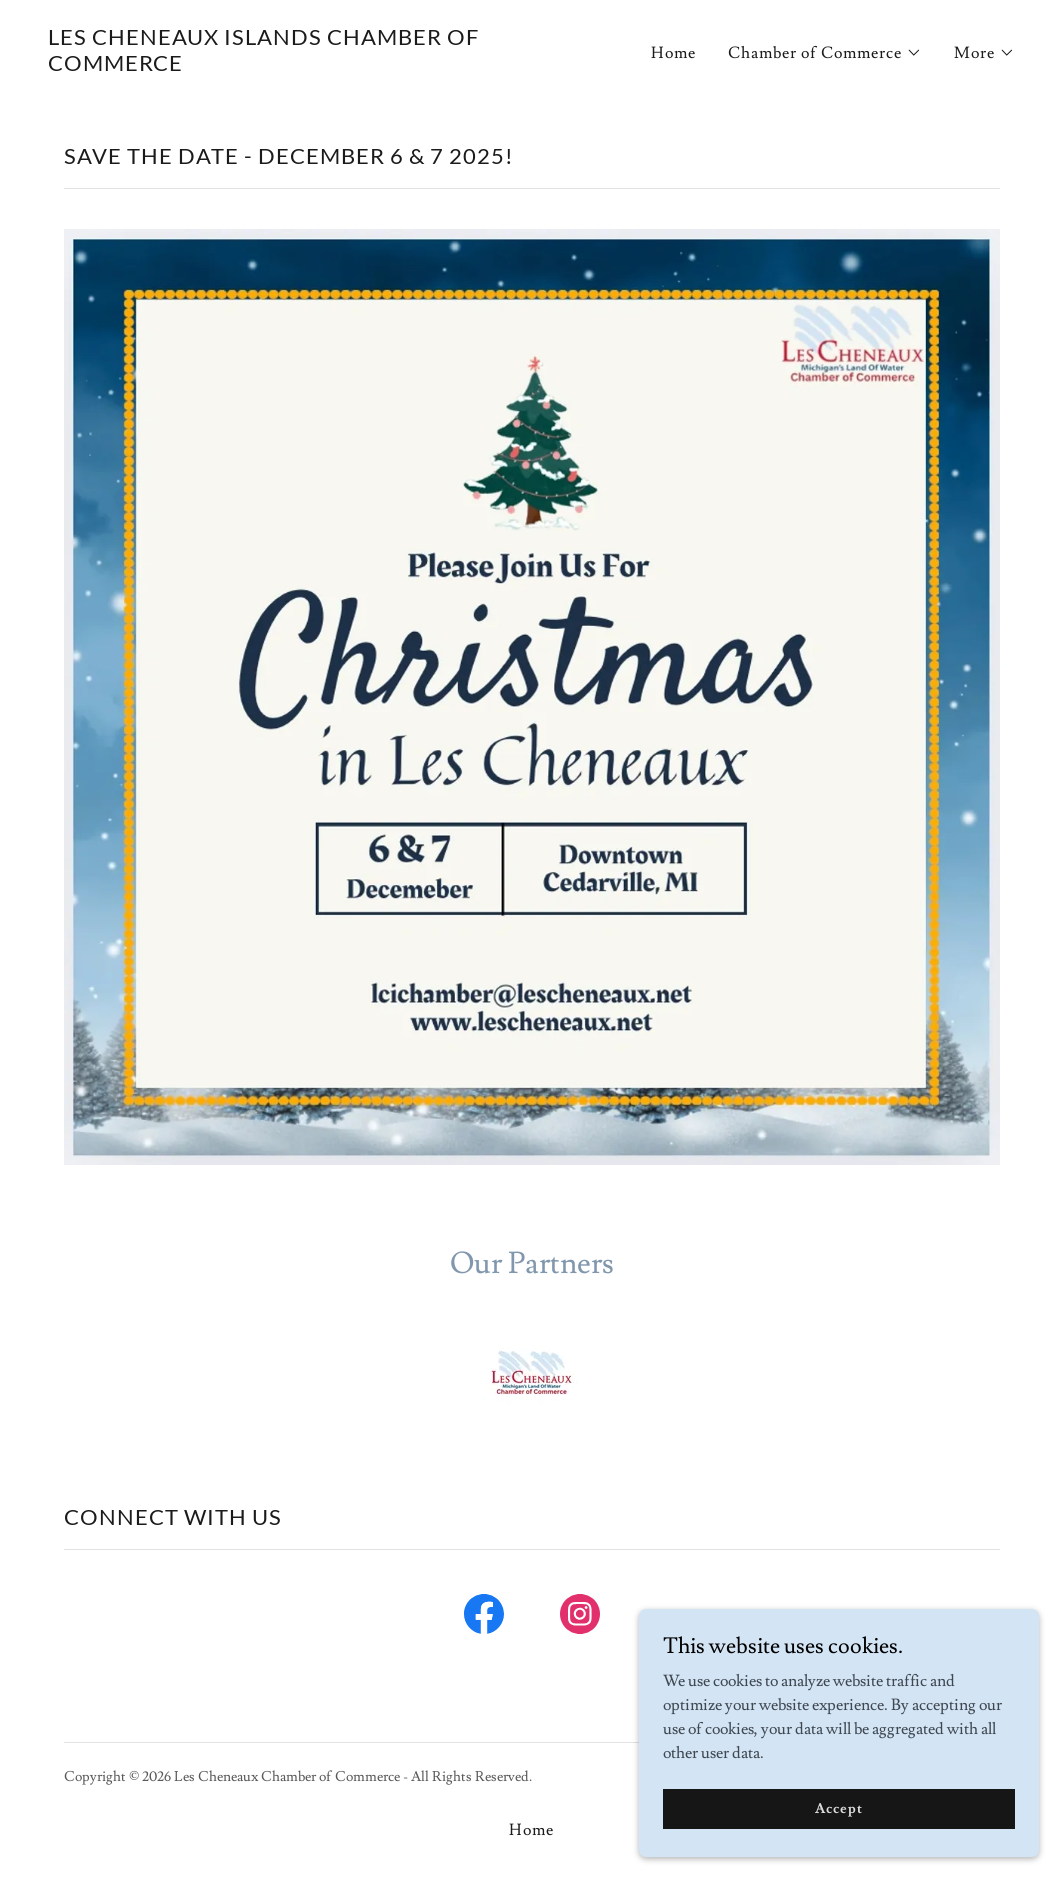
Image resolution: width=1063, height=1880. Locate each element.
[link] (282, 66)
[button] (825, 53)
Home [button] (531, 1830)
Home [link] (673, 53)
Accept (838, 1808)
